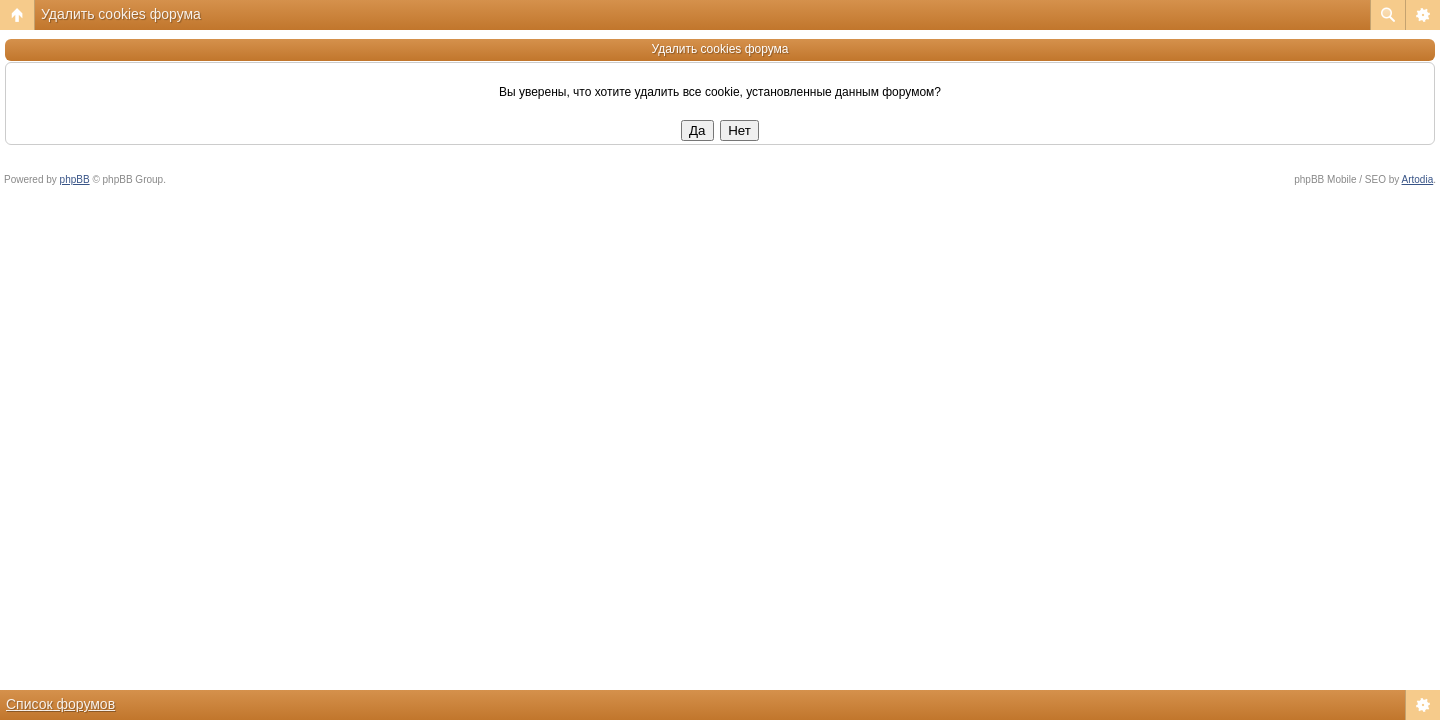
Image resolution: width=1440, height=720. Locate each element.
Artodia (1418, 179)
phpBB (75, 179)
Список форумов (60, 704)
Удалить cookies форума (121, 14)
